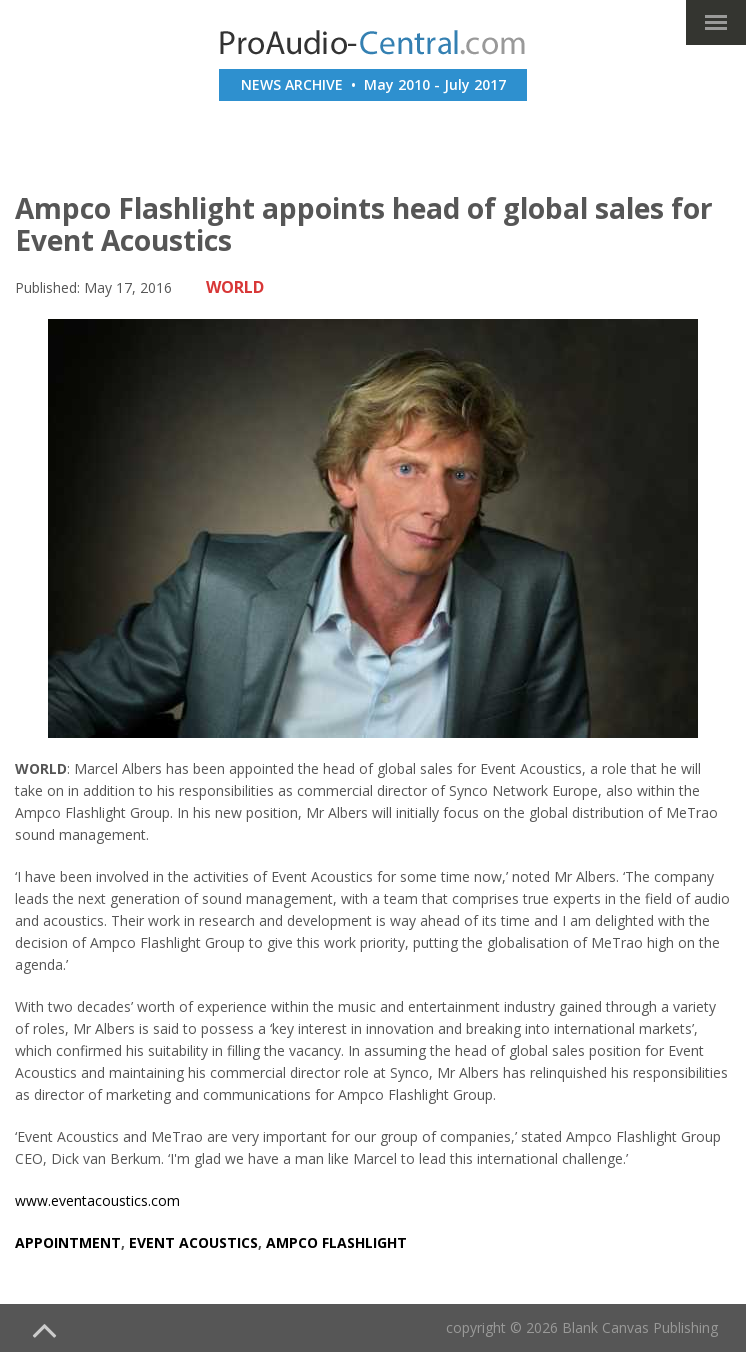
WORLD (235, 287)
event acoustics (193, 1242)
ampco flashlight (336, 1242)
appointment (68, 1242)
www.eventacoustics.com (97, 1200)
